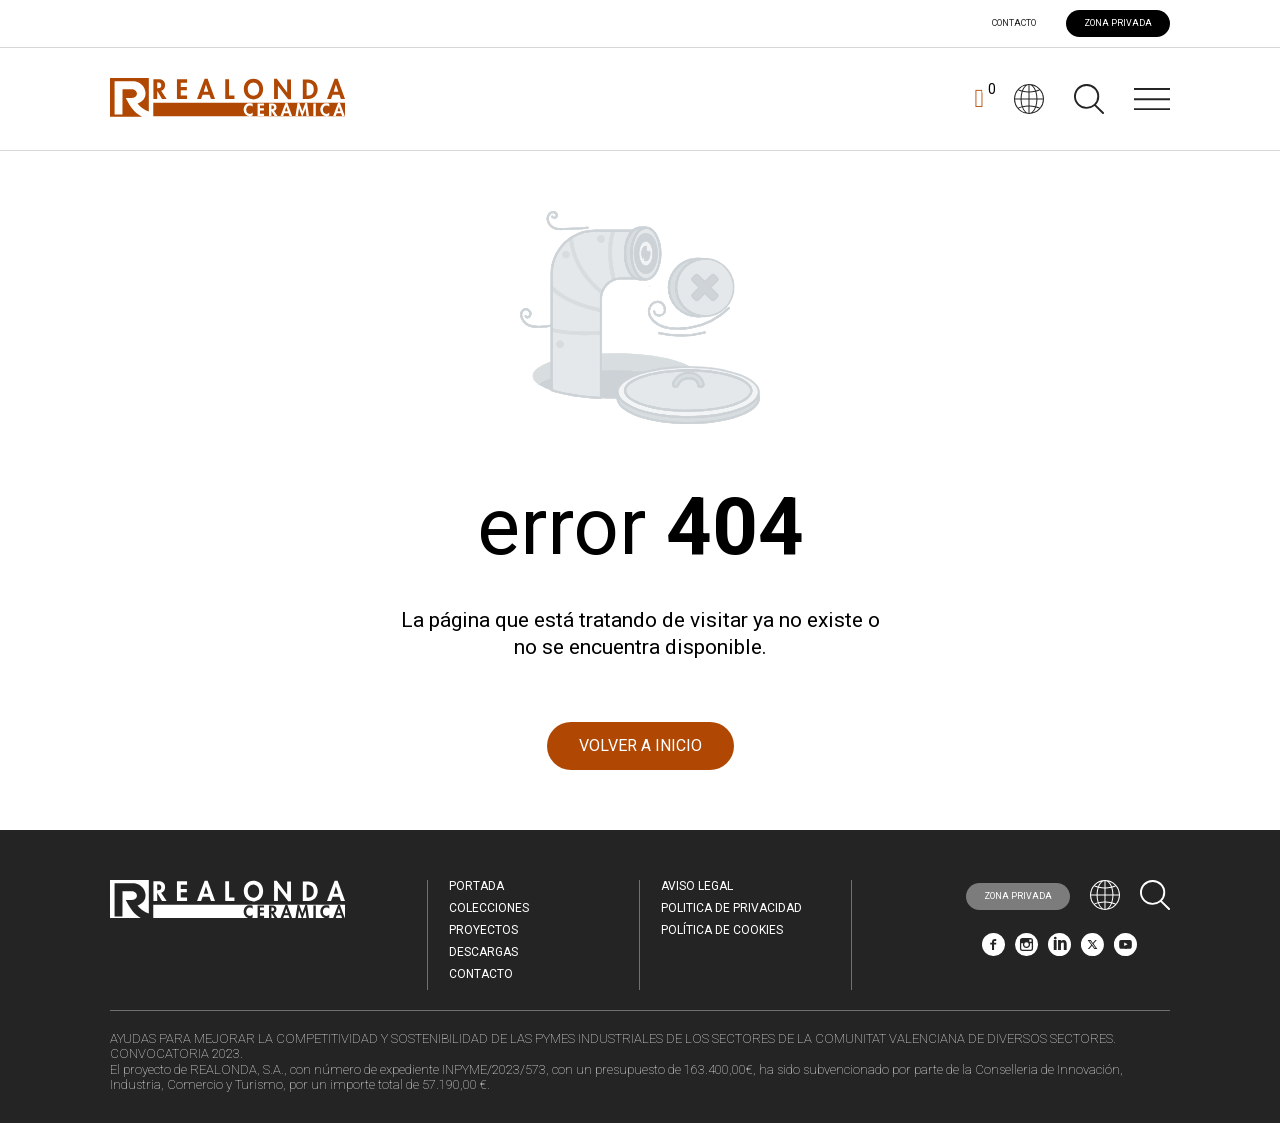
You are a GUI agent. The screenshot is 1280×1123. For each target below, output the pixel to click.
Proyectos (483, 930)
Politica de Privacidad (731, 908)
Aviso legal (697, 886)
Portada (476, 886)
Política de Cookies (722, 930)
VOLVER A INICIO (640, 745)
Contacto (1014, 23)
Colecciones (489, 908)
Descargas (483, 952)
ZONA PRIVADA (1118, 23)
